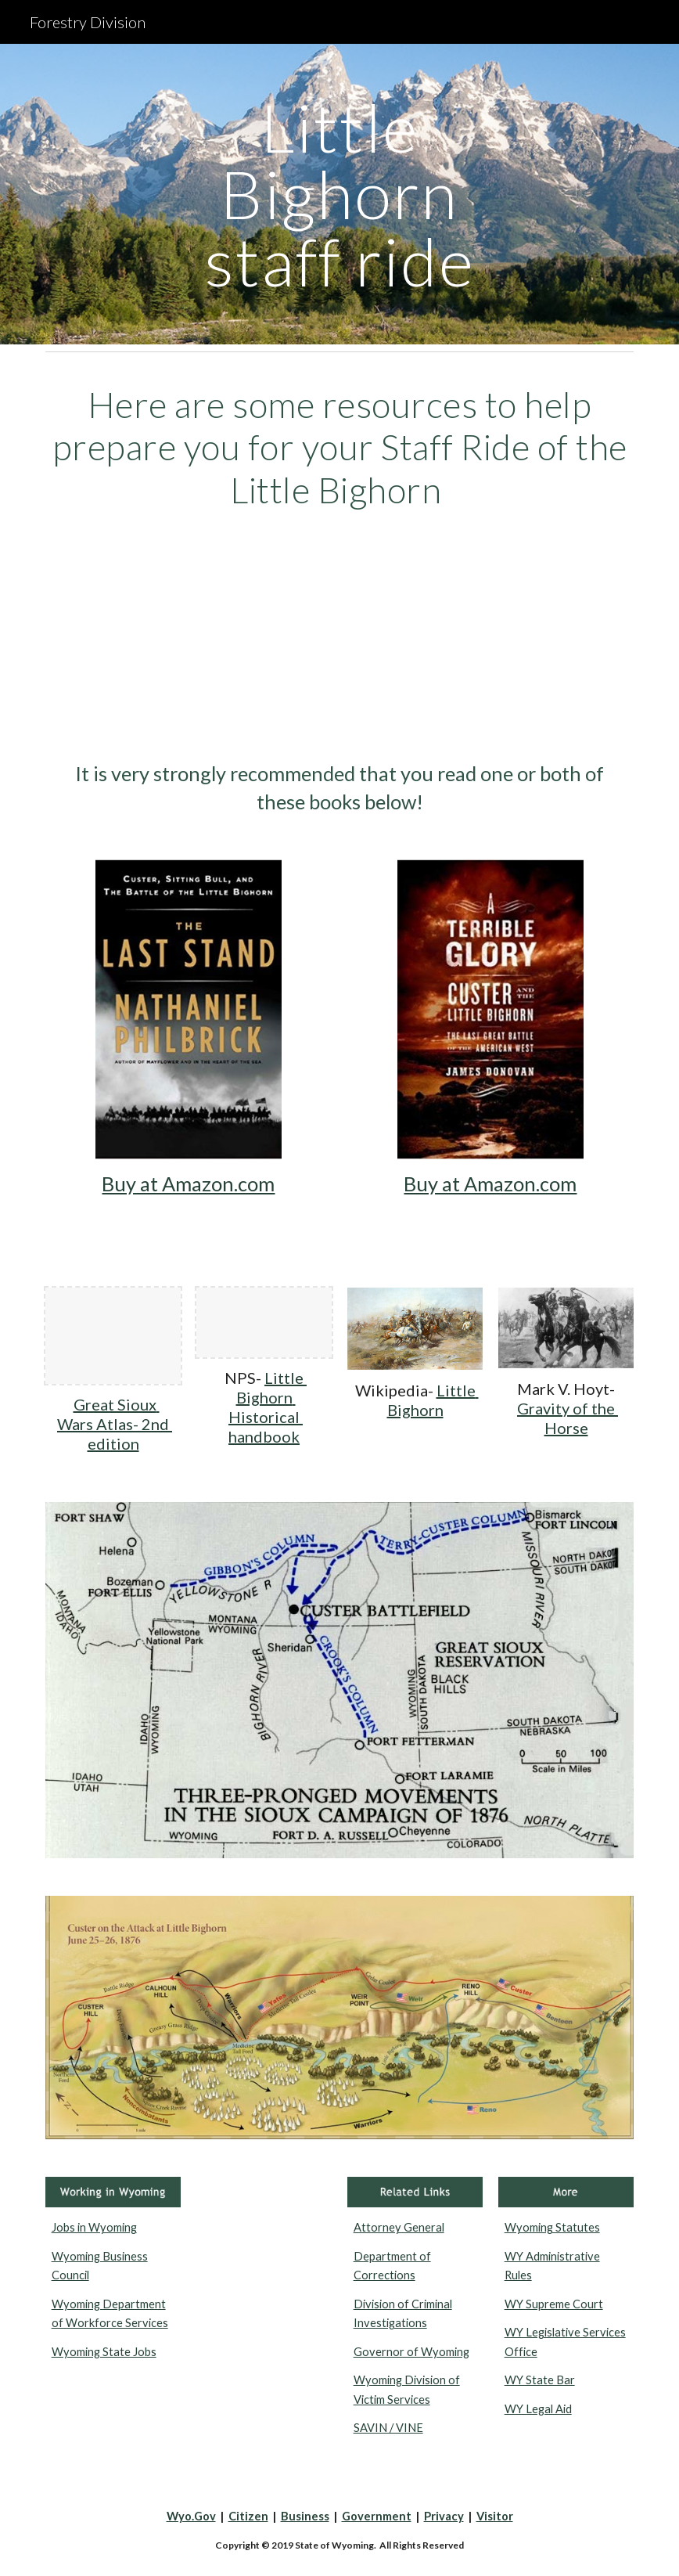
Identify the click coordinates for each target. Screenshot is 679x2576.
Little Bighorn (433, 1400)
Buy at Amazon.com (188, 1183)
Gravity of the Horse (567, 1418)
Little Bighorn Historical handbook (267, 1407)
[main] (339, 194)
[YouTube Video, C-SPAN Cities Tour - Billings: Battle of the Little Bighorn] (339, 635)
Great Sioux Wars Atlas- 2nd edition (114, 1424)
